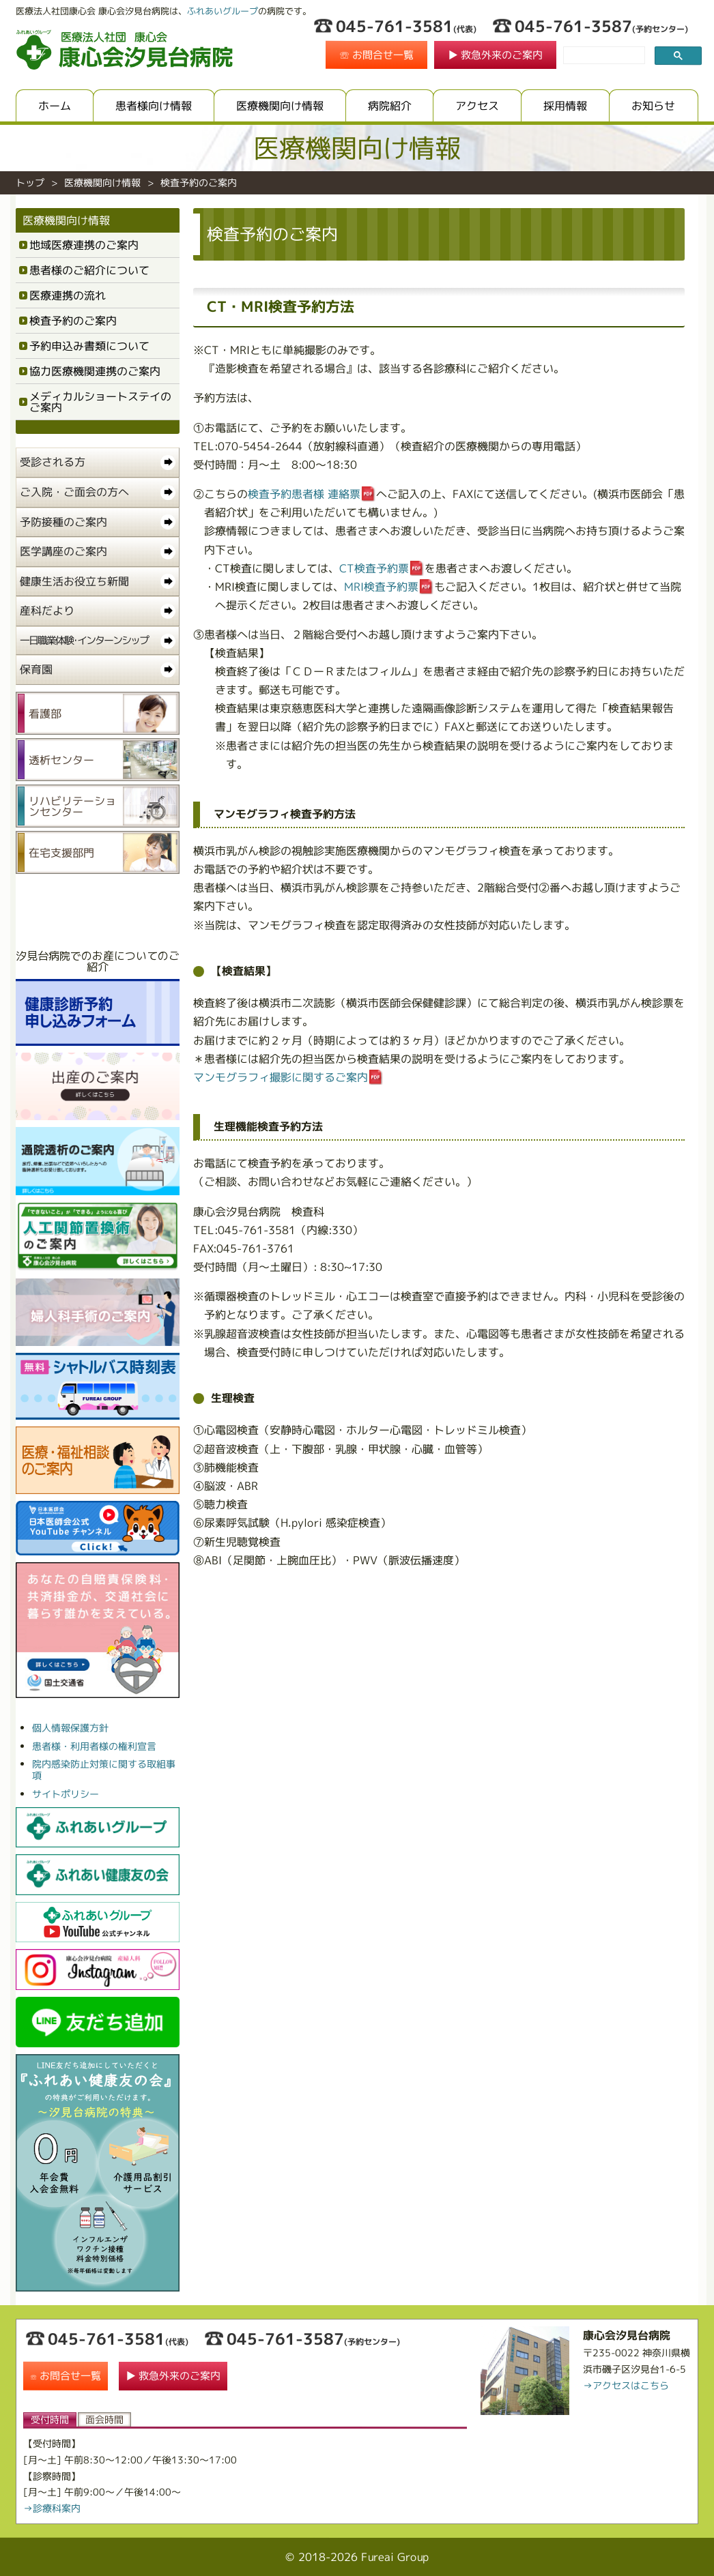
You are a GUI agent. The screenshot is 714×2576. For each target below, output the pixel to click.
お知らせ (654, 105)
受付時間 (50, 2419)
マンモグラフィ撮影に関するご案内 (280, 1077)
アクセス (478, 105)
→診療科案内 (52, 2508)
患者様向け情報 (153, 105)
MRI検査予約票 (381, 586)
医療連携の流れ (67, 295)
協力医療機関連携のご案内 (94, 371)
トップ (30, 182)
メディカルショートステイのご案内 (100, 402)
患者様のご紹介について (89, 270)
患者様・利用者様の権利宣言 (94, 1746)
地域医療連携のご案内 (84, 244)
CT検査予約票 (374, 568)
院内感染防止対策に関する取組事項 (103, 1769)
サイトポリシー (65, 1793)
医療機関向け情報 (280, 105)
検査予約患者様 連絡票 (304, 493)
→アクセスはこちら (626, 2385)
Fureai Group (395, 2556)
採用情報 (566, 105)
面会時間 (104, 2419)
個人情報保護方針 (70, 1727)
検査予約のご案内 (73, 320)
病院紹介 (390, 105)
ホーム (54, 105)
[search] (603, 55)
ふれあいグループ (222, 11)
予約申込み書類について (89, 345)
